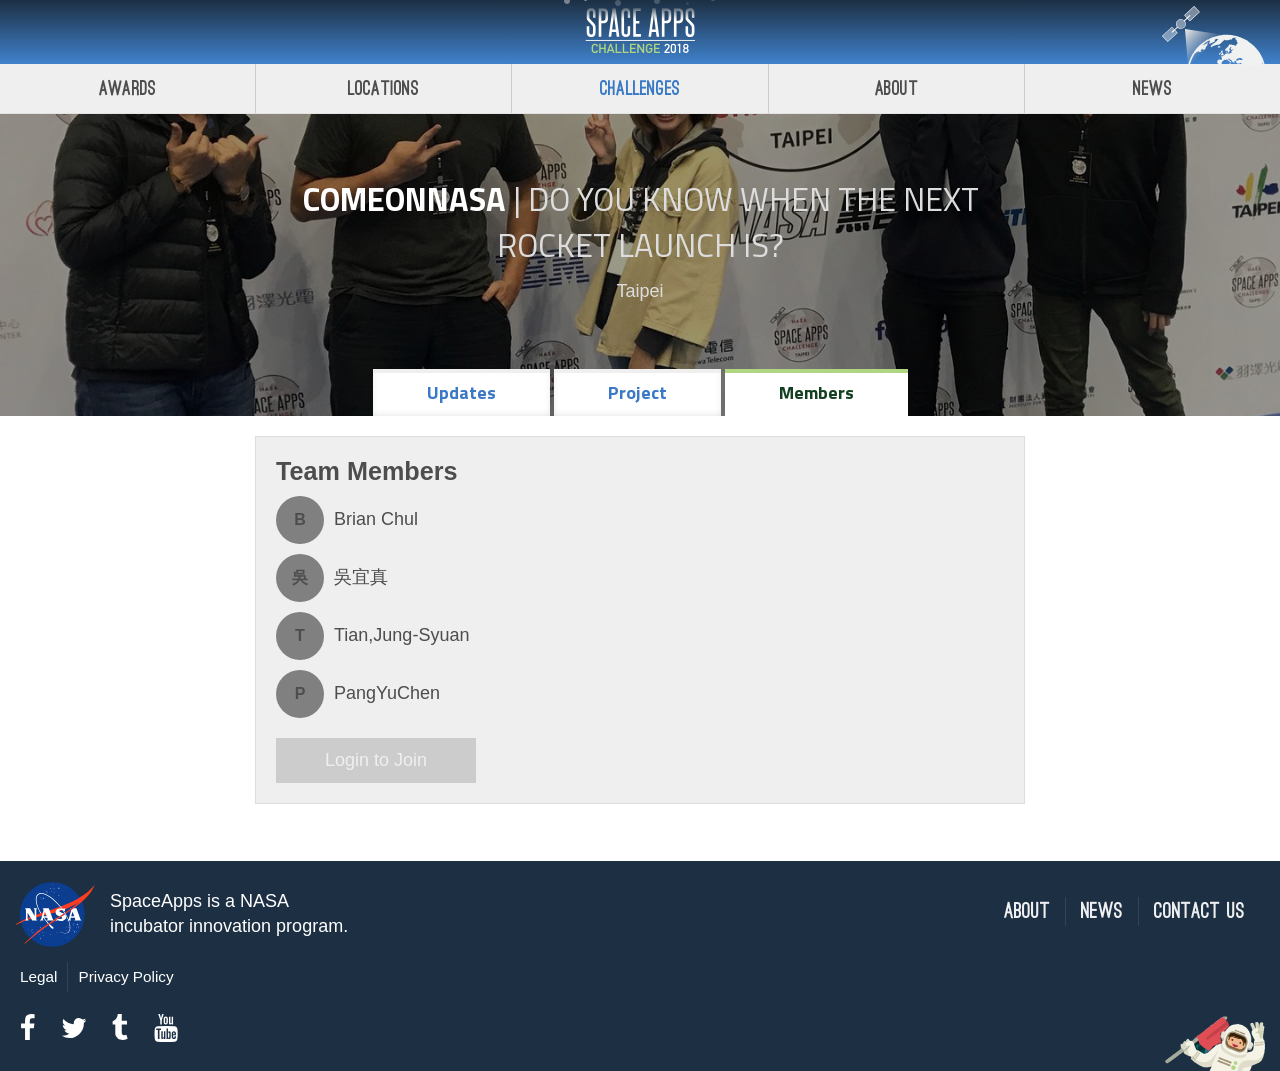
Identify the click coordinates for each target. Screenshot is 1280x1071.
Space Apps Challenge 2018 (640, 32)
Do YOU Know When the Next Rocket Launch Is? (738, 222)
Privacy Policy (125, 976)
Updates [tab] (461, 392)
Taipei (639, 291)
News (1102, 911)
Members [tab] (816, 392)
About (896, 88)
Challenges (640, 88)
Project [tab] (637, 392)
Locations (384, 88)
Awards (127, 88)
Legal (38, 976)
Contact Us (1199, 911)
